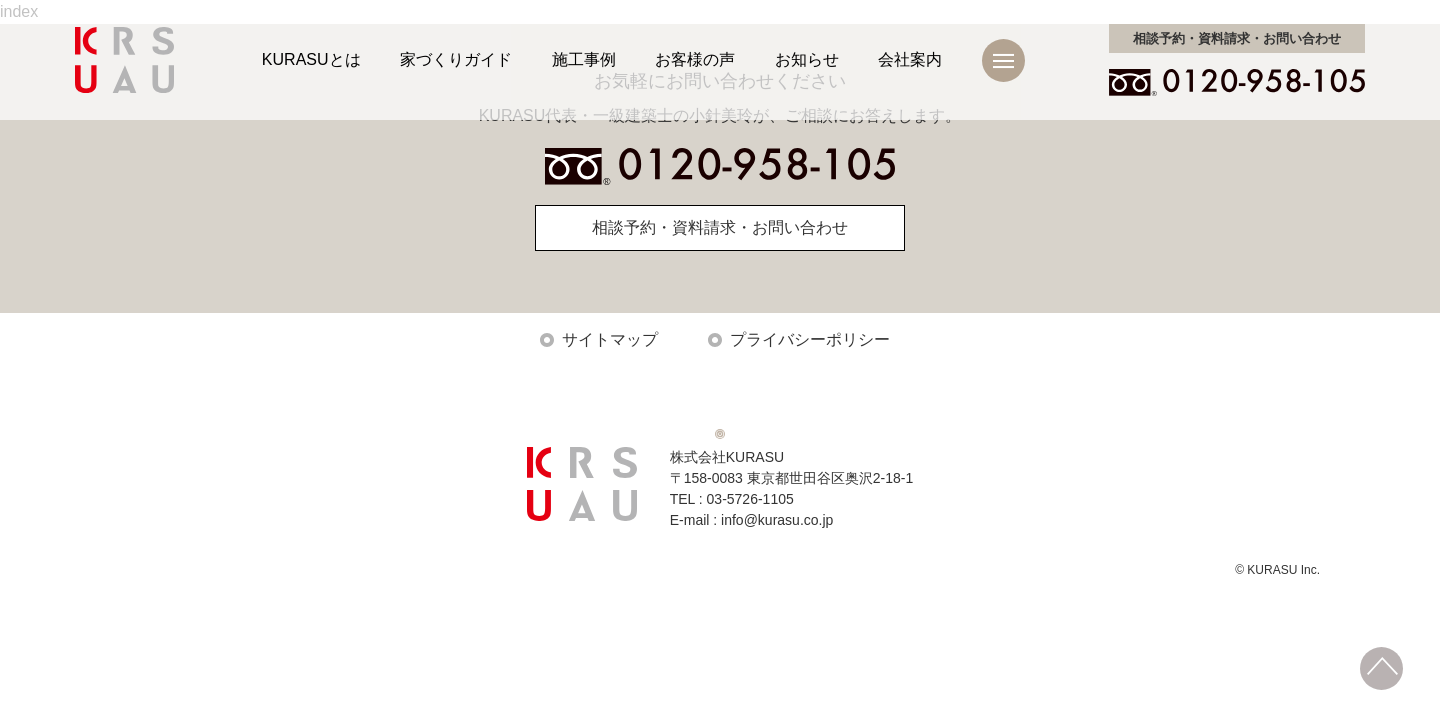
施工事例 (584, 59)
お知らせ (807, 59)
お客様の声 (695, 59)
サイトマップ (610, 339)
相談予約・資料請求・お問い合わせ (720, 227)
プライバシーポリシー (810, 339)
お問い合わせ (1237, 38)
